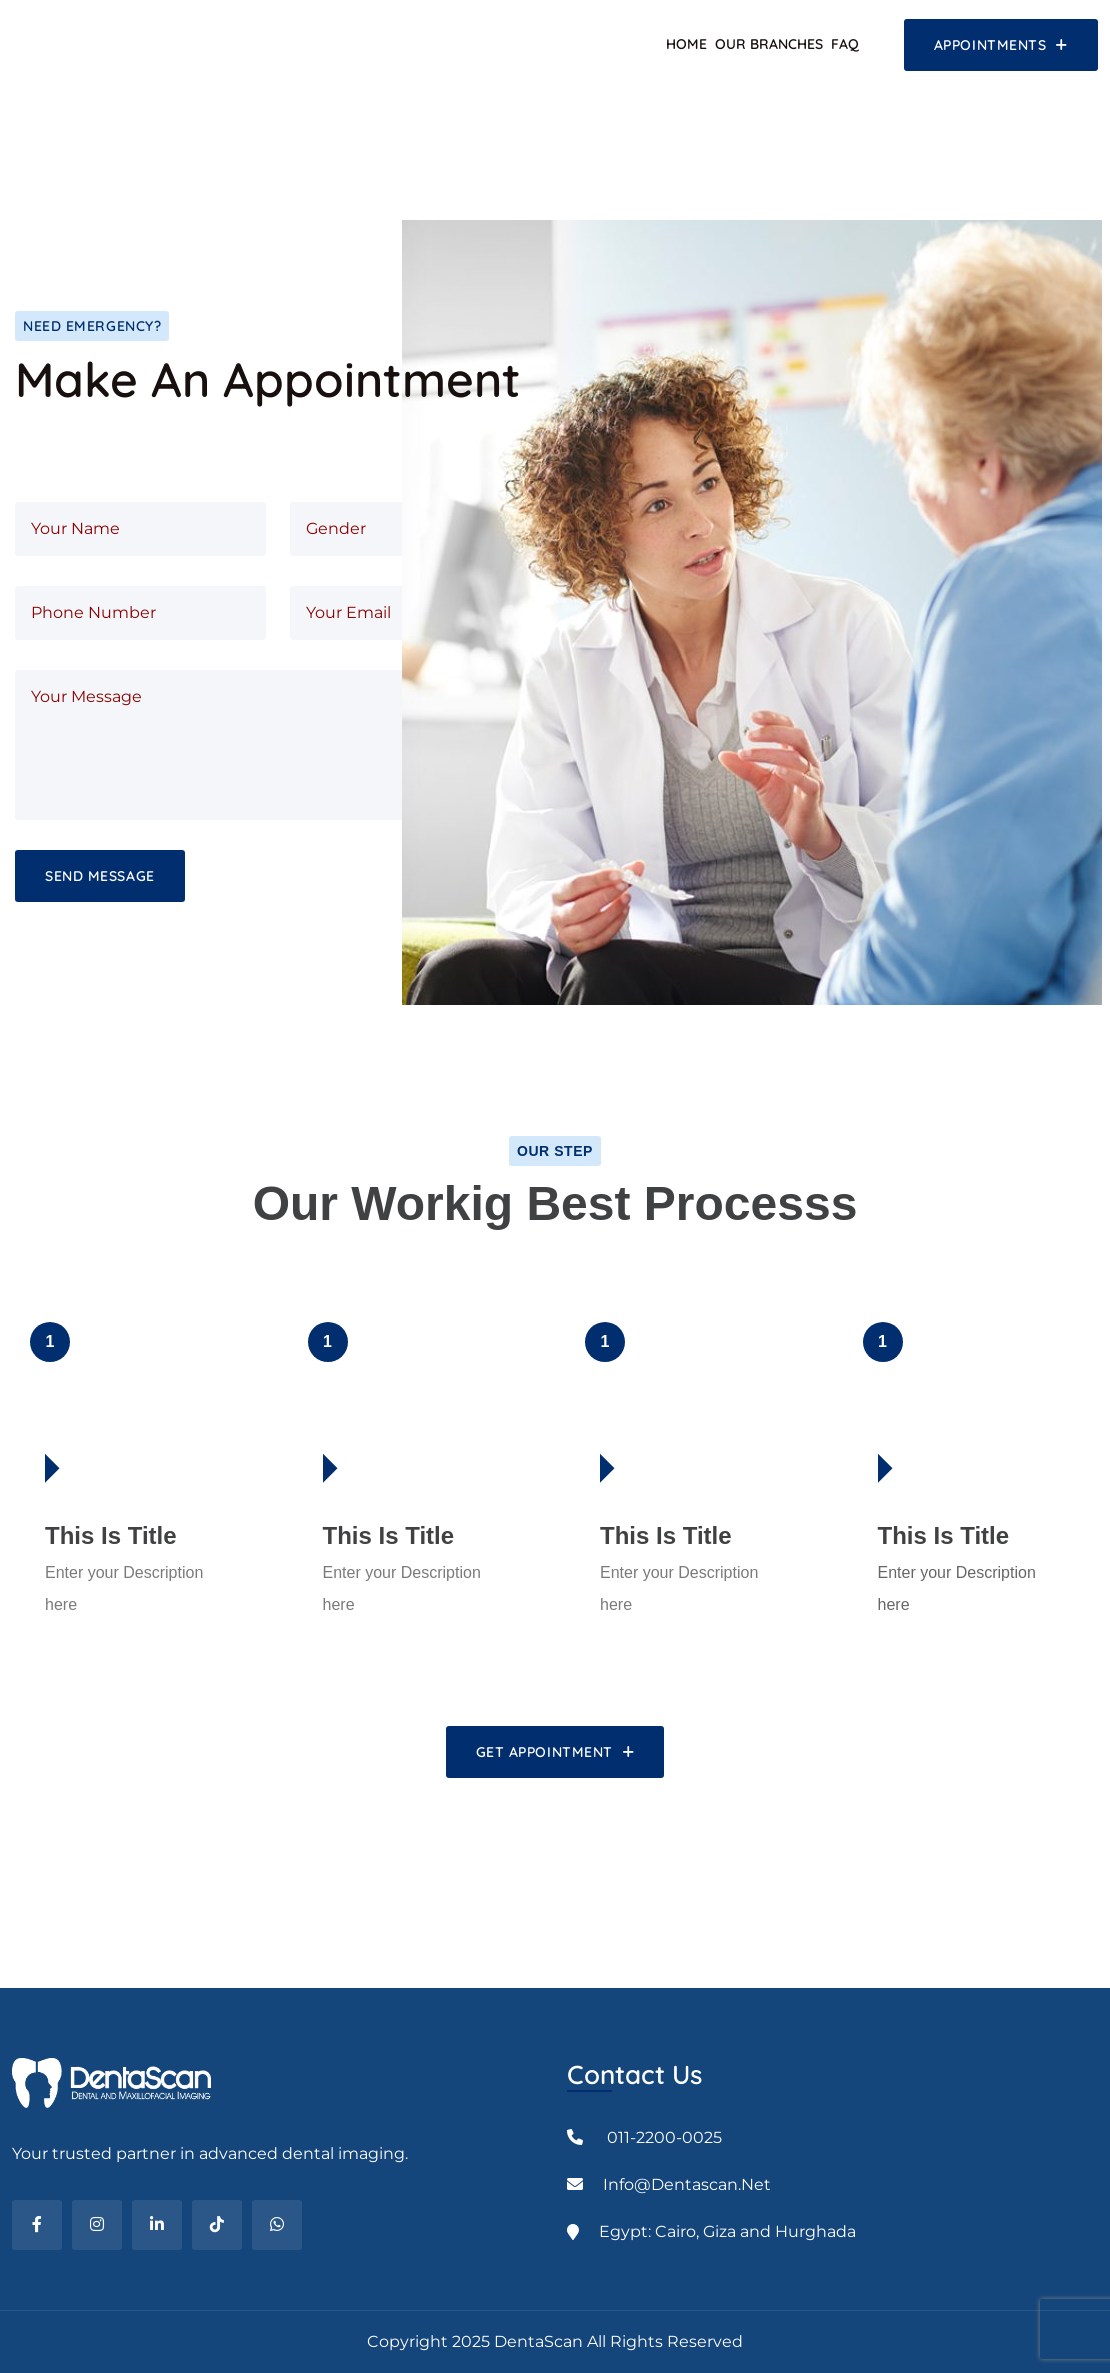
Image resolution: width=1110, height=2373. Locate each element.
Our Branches (769, 44)
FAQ (845, 44)
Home (686, 44)
